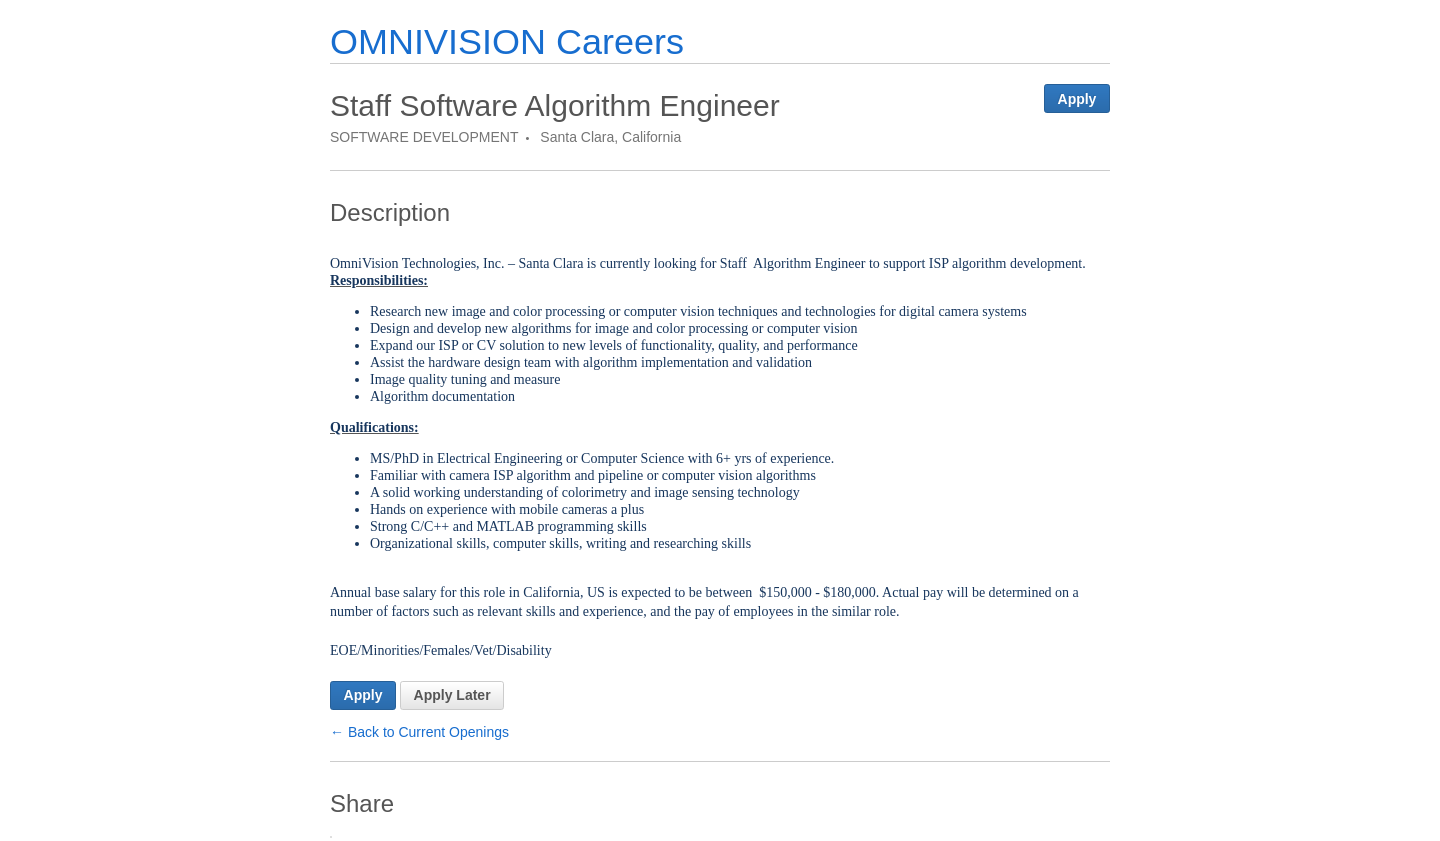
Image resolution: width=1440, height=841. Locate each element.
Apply (1077, 99)
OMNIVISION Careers (507, 41)
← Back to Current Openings (419, 732)
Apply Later (452, 695)
